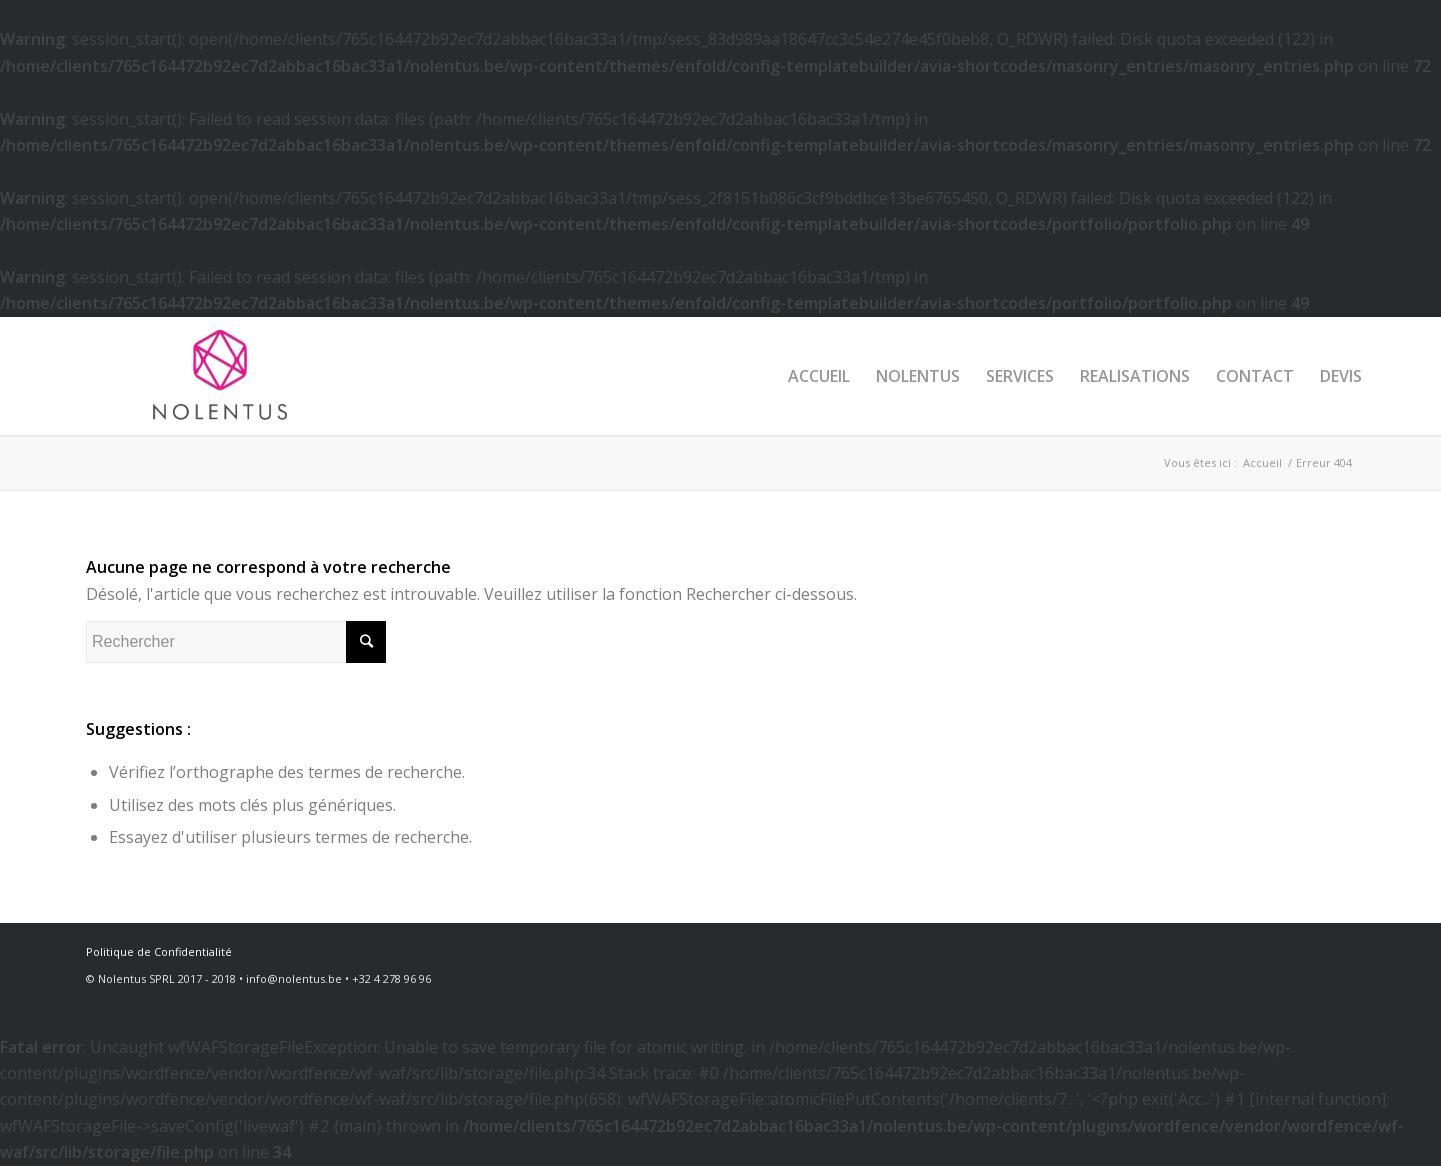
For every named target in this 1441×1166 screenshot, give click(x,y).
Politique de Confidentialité (159, 951)
